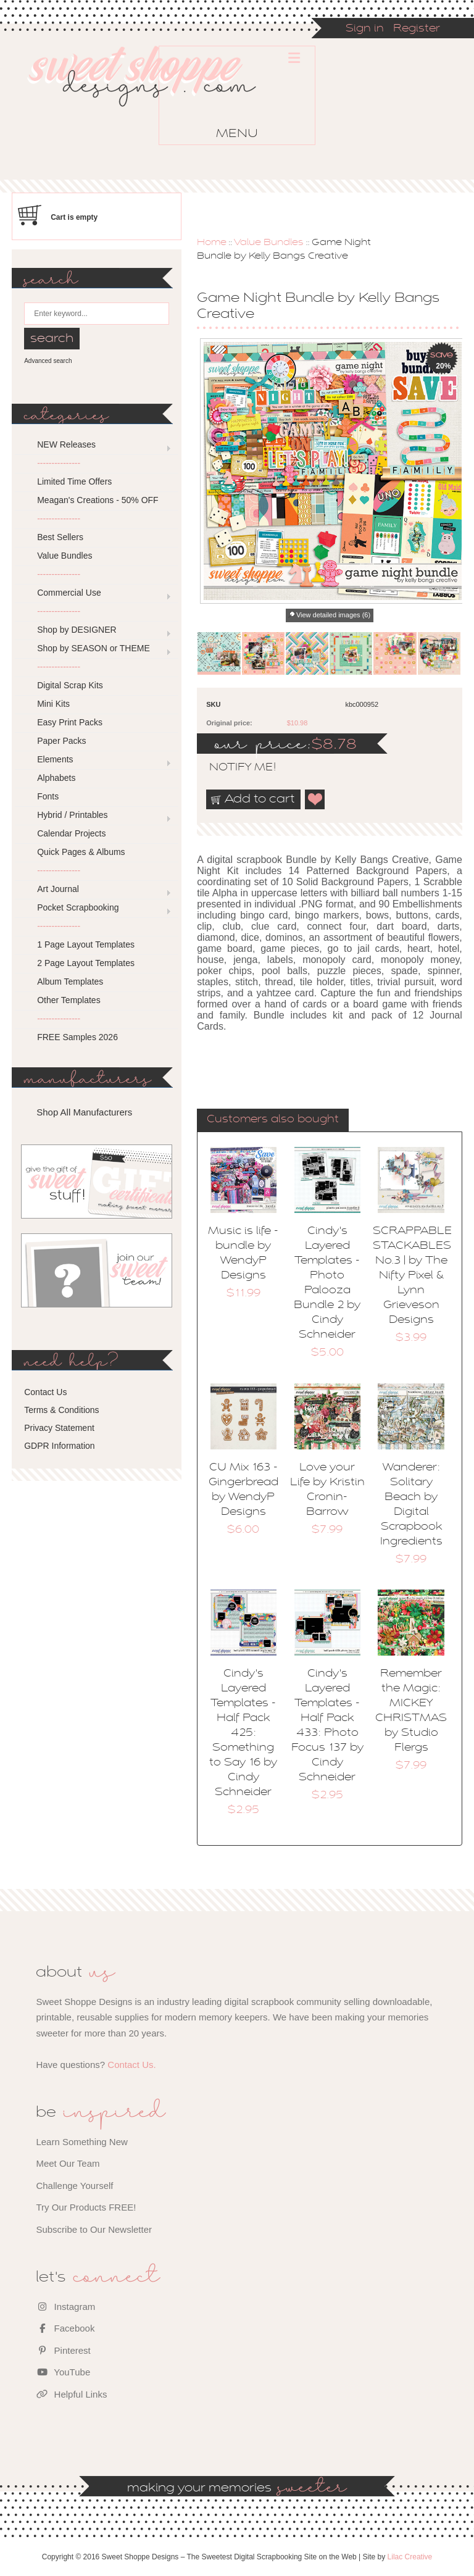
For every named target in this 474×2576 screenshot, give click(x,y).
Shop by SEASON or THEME (93, 648)
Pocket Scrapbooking (77, 907)
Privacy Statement (59, 1428)
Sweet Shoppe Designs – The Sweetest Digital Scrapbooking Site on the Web (152, 97)
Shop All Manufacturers (84, 1112)
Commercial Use (69, 593)
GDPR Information (59, 1446)
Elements (55, 759)
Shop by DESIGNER (76, 630)
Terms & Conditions (61, 1410)
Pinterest (63, 2350)
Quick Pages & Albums (81, 852)
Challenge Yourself (74, 2185)
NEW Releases (66, 444)
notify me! (232, 768)
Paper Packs (61, 741)
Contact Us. (131, 2064)
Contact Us (45, 1392)
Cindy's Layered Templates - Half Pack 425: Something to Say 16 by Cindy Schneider (243, 1733)
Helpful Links (71, 2394)
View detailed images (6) (333, 615)
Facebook (65, 2328)
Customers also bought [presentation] (273, 1120)
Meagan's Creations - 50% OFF (97, 500)
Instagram (65, 2306)
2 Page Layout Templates (86, 963)
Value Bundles (269, 242)
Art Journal (58, 889)
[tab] (273, 1120)
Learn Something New (81, 2141)
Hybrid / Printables (72, 815)
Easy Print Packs (69, 722)
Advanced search (48, 360)
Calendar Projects (71, 833)
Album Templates (70, 981)
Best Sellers (60, 537)
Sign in (365, 29)
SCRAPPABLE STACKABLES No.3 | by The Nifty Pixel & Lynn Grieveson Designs (412, 1276)
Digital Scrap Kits (70, 685)
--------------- (58, 463)
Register (416, 29)
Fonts (48, 796)
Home (212, 242)
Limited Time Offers (74, 481)
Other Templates (68, 1000)
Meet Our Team (67, 2163)
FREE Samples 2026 (77, 1037)
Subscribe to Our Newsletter (94, 2229)
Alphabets (56, 778)
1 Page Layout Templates (86, 944)
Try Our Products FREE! (86, 2207)
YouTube (63, 2372)
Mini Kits (53, 704)
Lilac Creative (410, 2557)
